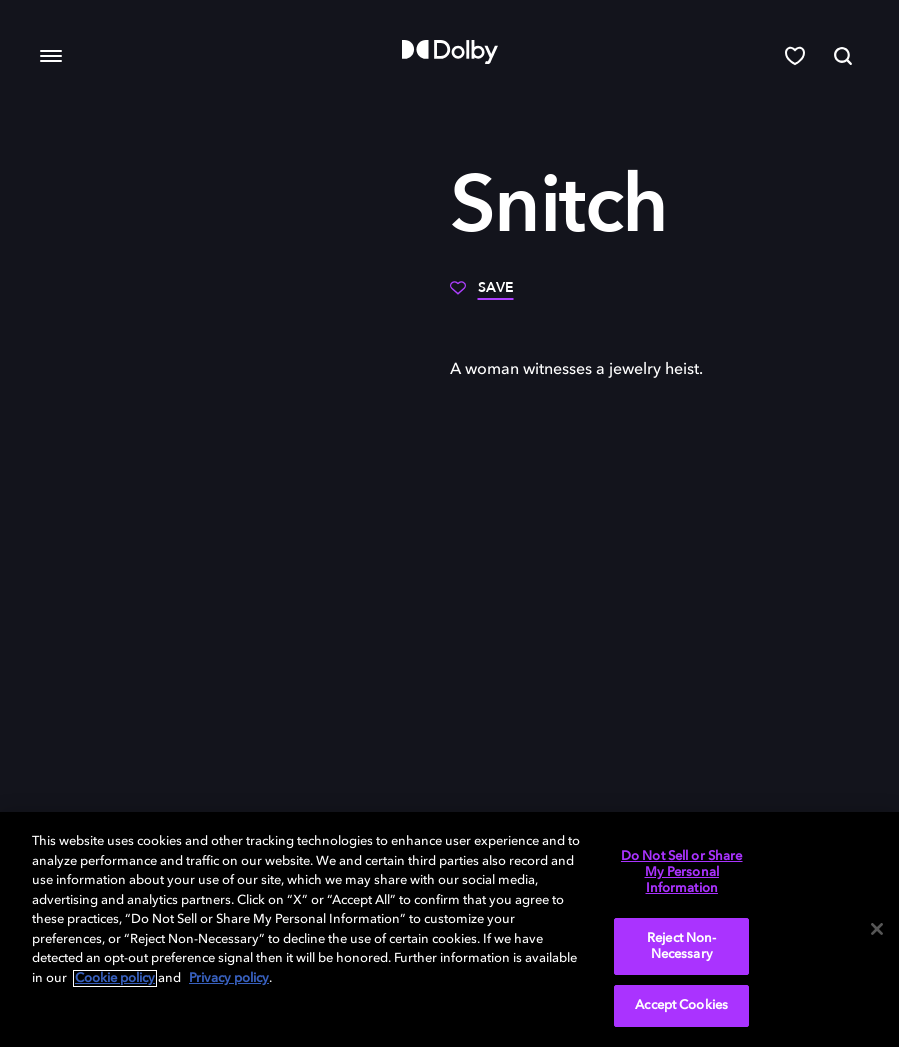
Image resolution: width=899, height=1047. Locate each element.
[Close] (877, 929)
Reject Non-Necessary (681, 946)
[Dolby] (450, 52)
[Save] (482, 295)
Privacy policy (229, 978)
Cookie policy (115, 978)
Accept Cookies (681, 1005)
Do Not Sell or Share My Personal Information (682, 872)
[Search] (843, 56)
